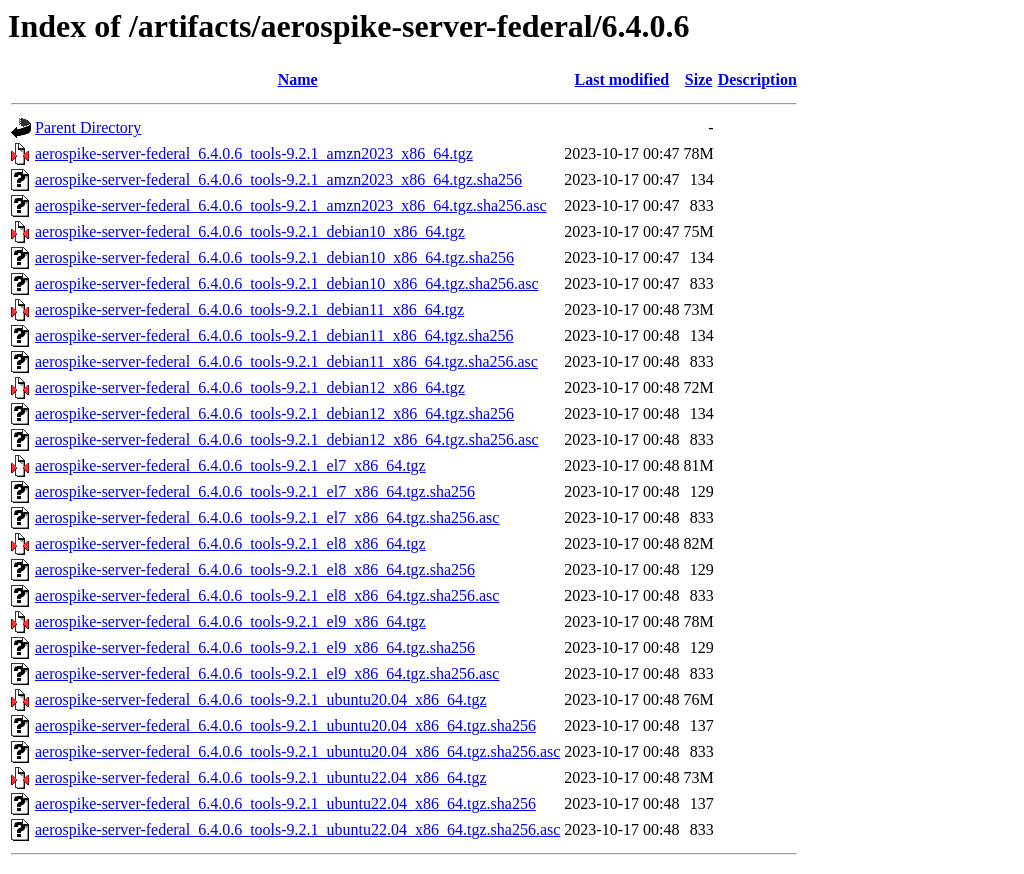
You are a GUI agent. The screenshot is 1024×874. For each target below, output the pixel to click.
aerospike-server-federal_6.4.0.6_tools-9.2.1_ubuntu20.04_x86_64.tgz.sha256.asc (297, 751)
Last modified (622, 79)
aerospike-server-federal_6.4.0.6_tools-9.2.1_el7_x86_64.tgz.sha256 (255, 491)
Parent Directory (88, 127)
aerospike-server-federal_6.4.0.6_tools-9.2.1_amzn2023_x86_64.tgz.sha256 (278, 179)
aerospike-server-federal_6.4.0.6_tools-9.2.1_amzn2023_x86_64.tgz (254, 153)
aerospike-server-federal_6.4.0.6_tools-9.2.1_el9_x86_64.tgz (230, 621)
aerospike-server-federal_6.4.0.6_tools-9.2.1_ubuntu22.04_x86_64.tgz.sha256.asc (297, 829)
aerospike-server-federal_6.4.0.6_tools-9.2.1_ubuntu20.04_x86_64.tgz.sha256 (285, 725)
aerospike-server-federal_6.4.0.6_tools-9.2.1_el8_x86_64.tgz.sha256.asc (267, 595)
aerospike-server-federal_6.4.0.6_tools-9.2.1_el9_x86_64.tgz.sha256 (255, 647)
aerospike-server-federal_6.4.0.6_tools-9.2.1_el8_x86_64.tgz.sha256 (255, 569)
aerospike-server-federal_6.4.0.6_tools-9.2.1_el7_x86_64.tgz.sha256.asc (267, 517)
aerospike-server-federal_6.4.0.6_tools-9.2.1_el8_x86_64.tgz (230, 543)
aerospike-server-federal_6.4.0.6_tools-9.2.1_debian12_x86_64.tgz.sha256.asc (287, 439)
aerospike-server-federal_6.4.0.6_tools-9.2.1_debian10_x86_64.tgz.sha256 (274, 257)
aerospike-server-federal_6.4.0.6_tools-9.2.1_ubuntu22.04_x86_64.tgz (261, 777)
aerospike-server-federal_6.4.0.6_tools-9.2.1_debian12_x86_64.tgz (250, 387)
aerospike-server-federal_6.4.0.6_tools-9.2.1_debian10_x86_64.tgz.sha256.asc (287, 283)
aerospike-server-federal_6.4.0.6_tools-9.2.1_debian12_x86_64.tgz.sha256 (274, 413)
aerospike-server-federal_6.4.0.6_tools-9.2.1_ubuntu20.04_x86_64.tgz (261, 699)
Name (298, 79)
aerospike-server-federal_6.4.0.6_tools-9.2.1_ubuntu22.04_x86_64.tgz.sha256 (285, 803)
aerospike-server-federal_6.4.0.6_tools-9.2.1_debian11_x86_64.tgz (249, 309)
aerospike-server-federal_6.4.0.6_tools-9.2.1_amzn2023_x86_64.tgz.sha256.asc (291, 205)
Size (699, 79)
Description (757, 79)
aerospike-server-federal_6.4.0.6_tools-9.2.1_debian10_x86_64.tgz (250, 231)
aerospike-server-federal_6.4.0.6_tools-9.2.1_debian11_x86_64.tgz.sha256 (274, 335)
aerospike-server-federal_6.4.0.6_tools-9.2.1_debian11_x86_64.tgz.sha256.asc (286, 361)
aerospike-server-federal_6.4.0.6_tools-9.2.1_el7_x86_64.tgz (230, 465)
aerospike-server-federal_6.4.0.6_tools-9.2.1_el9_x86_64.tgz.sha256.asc (267, 673)
